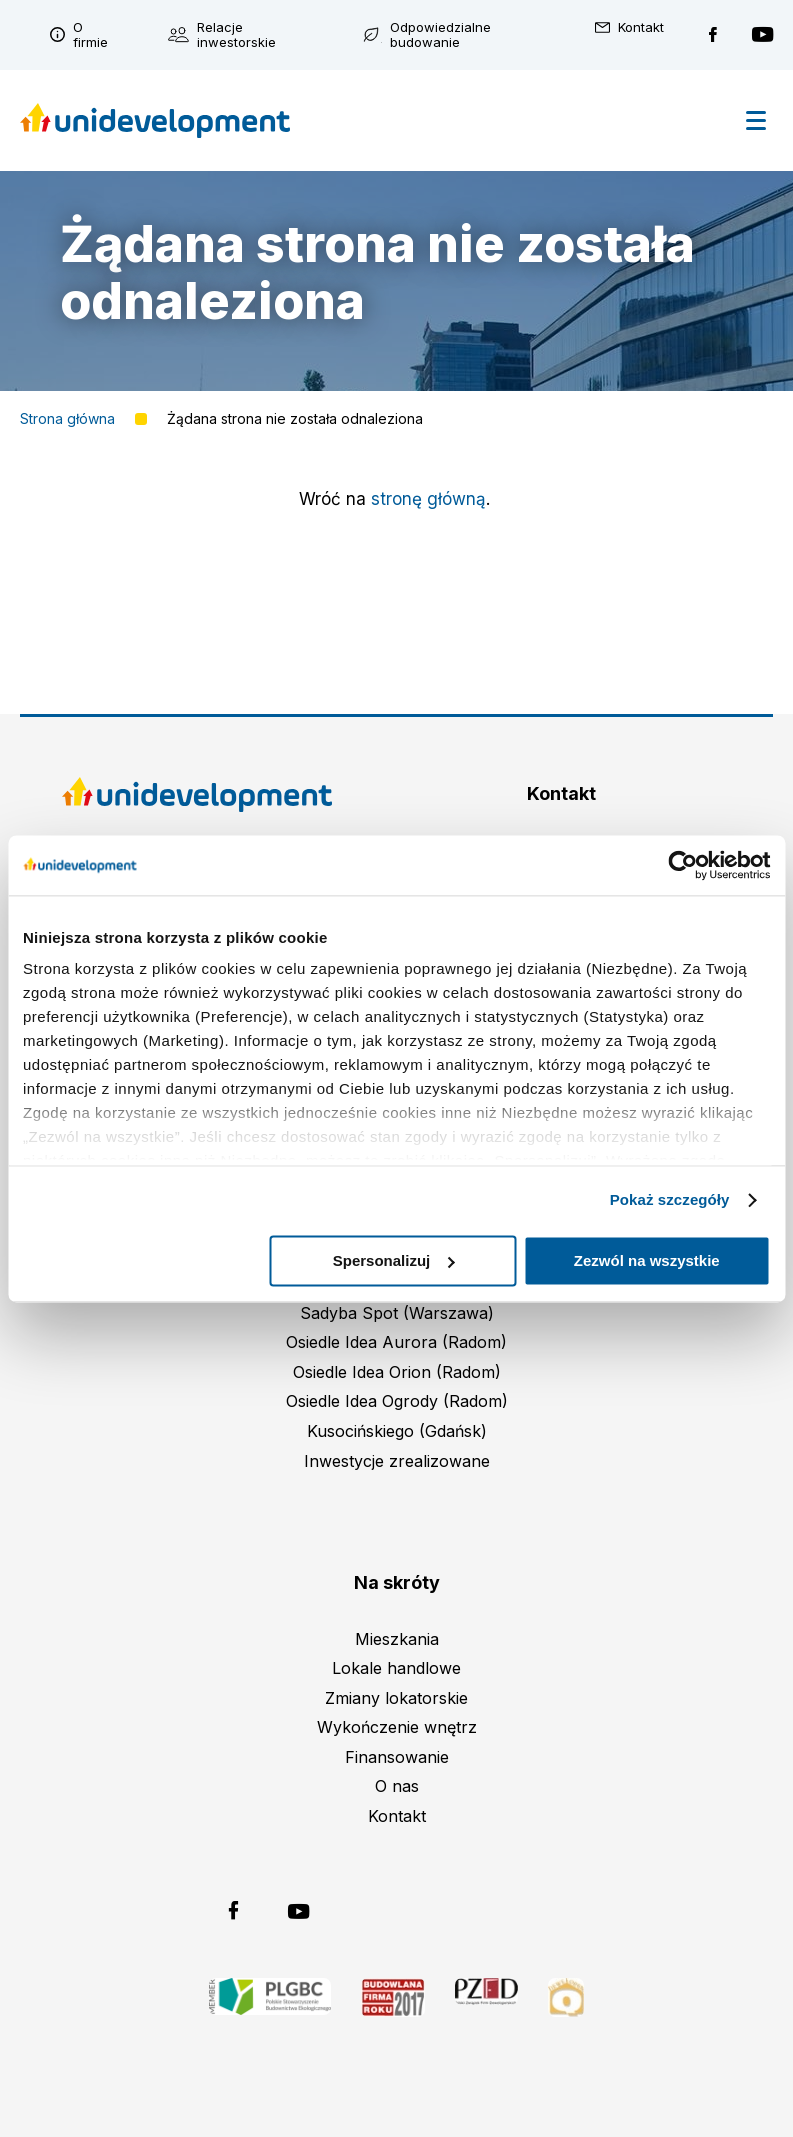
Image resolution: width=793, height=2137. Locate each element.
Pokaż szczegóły (670, 1199)
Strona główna (67, 419)
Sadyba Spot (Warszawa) (397, 1313)
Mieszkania (397, 1639)
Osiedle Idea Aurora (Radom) (396, 1342)
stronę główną (428, 499)
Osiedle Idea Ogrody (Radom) (397, 1401)
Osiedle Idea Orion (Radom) (397, 1372)
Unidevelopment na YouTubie (762, 34)
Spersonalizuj (394, 1260)
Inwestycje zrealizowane (397, 1461)
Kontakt (641, 27)
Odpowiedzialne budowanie (440, 35)
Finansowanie (397, 1757)
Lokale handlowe (396, 1668)
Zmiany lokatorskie (396, 1698)
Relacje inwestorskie (236, 35)
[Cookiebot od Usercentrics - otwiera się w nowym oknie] (682, 865)
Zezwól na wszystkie (647, 1260)
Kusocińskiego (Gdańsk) (397, 1431)
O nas (397, 1786)
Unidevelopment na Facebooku (713, 34)
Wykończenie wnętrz (397, 1727)
